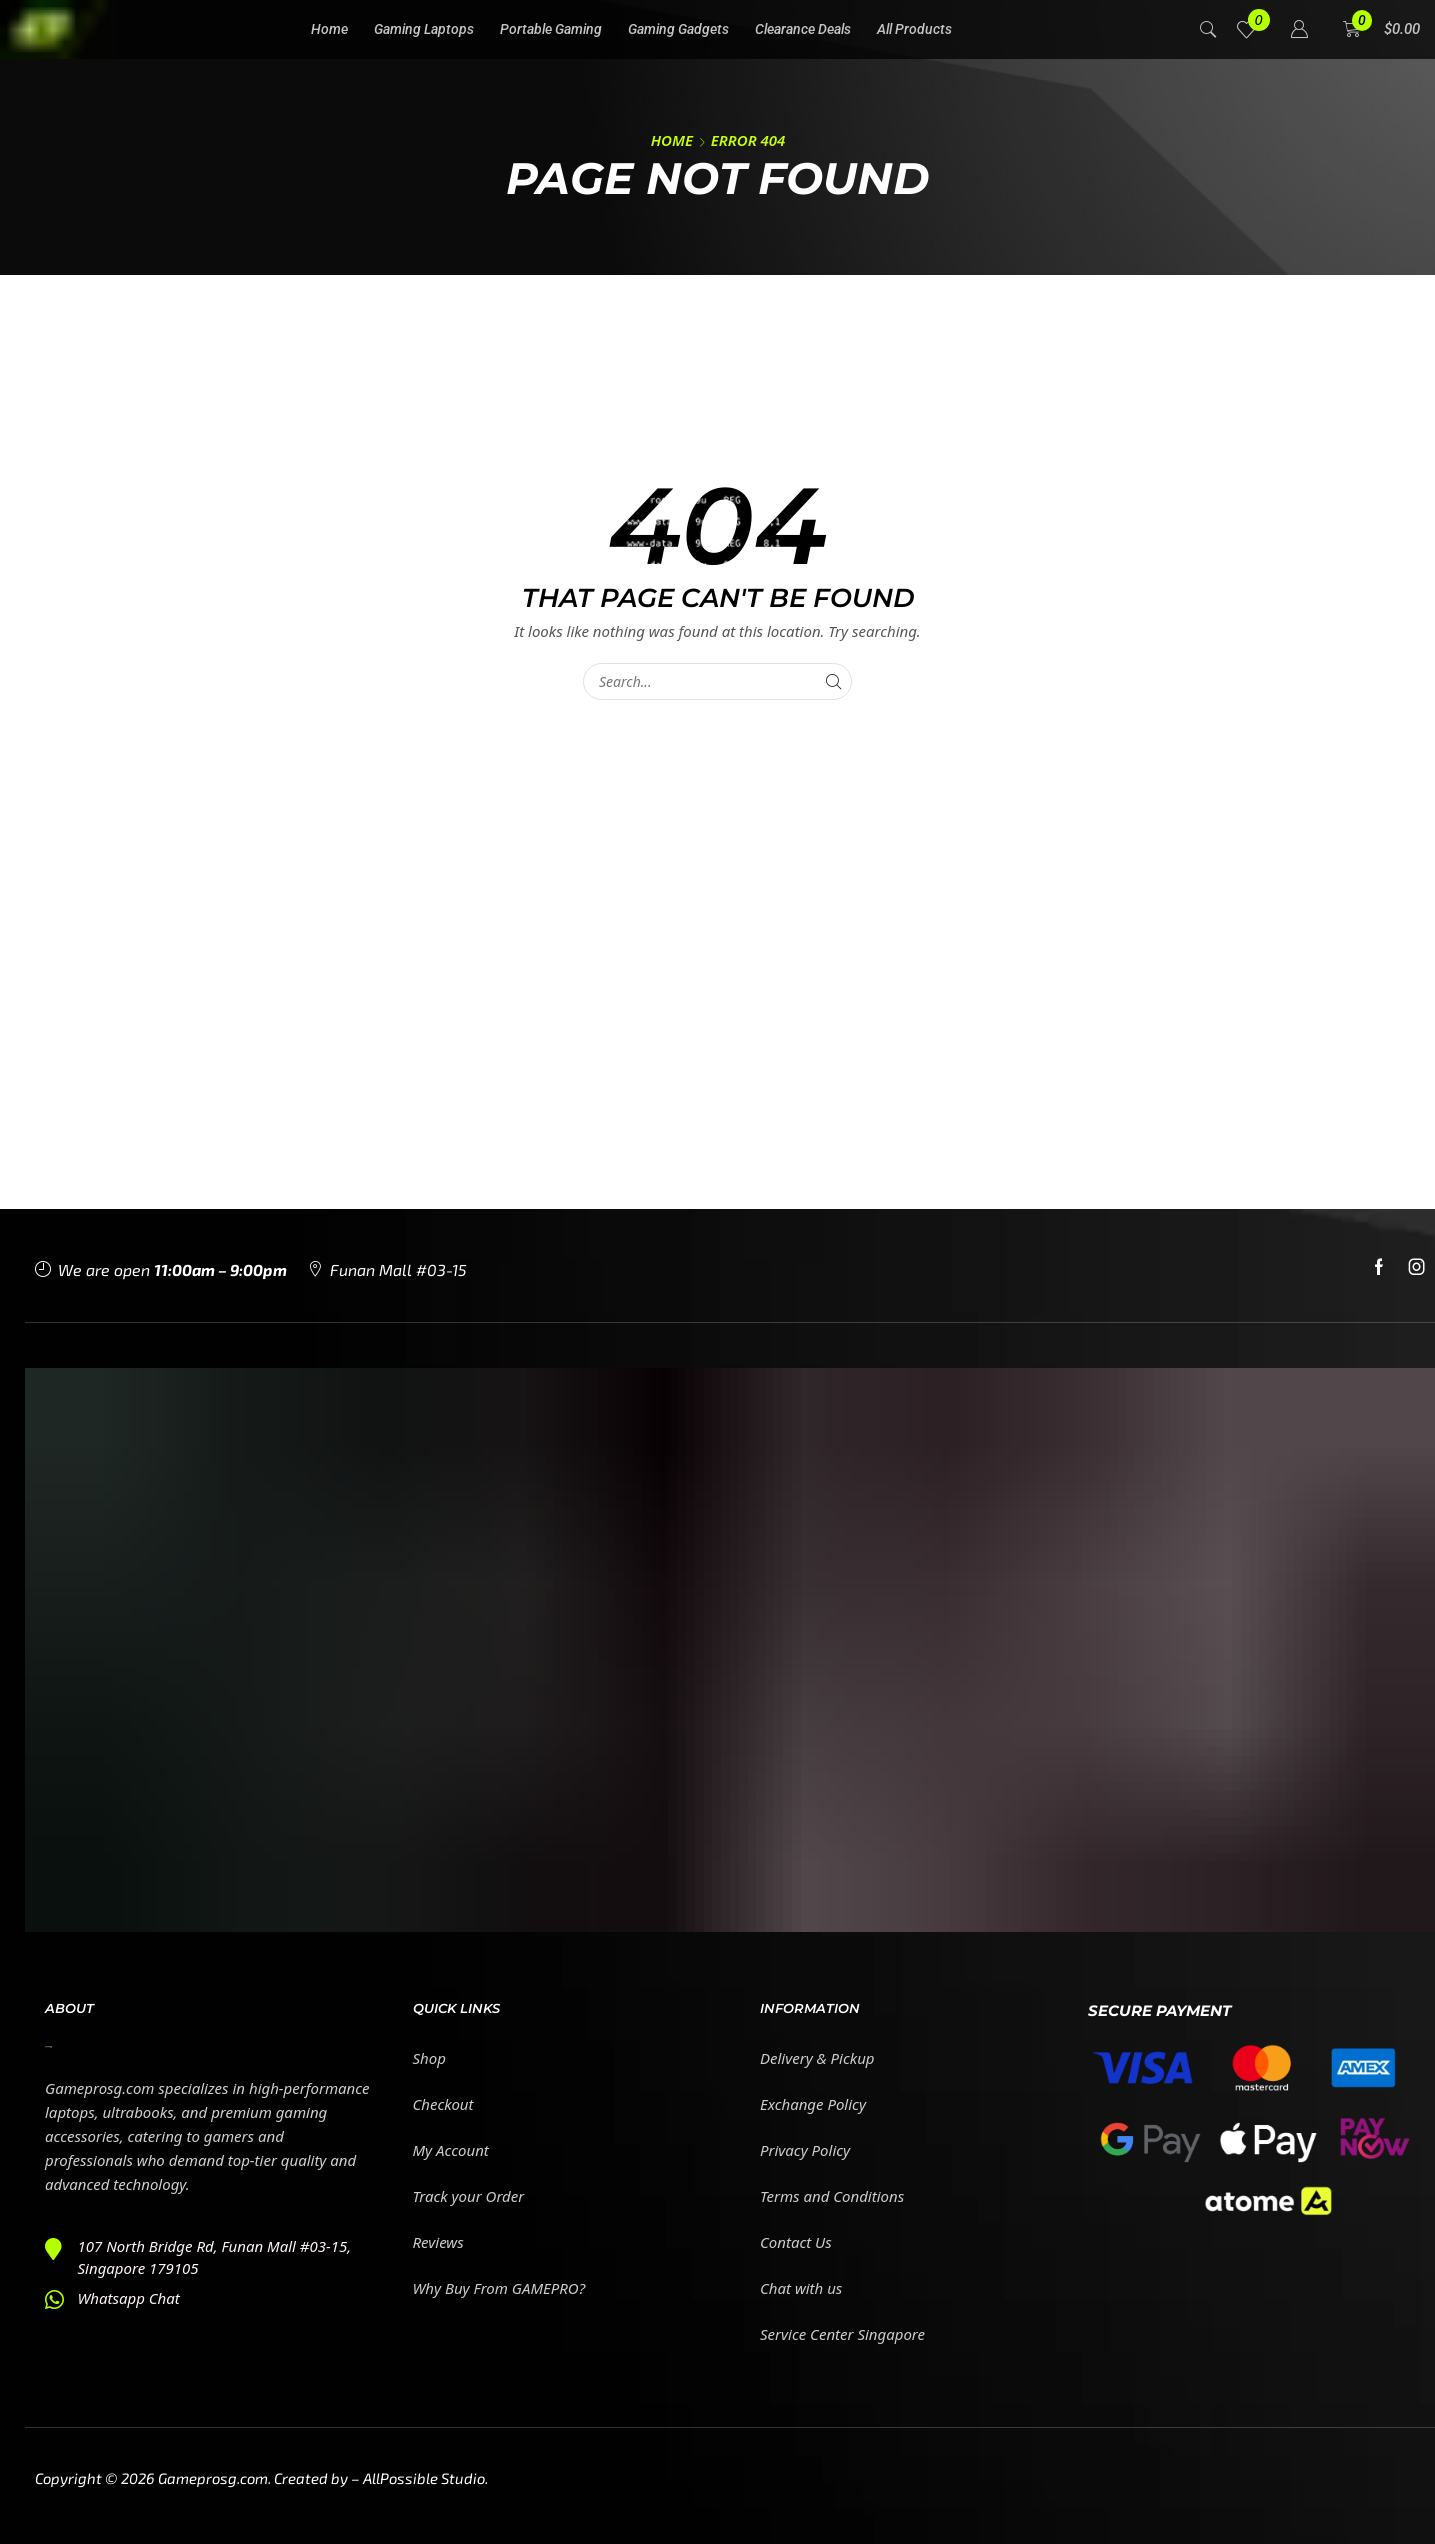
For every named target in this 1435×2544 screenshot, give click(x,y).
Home (672, 140)
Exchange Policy (813, 2104)
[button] (1208, 27)
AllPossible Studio (424, 2478)
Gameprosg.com (213, 2478)
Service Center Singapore (842, 2334)
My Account (451, 2150)
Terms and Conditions (832, 2196)
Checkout (443, 2104)
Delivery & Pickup (817, 2058)
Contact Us (796, 2242)
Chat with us (801, 2288)
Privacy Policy (805, 2150)
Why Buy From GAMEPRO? (499, 2288)
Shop (429, 2058)
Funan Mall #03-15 (398, 1269)
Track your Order (469, 2196)
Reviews (438, 2242)
